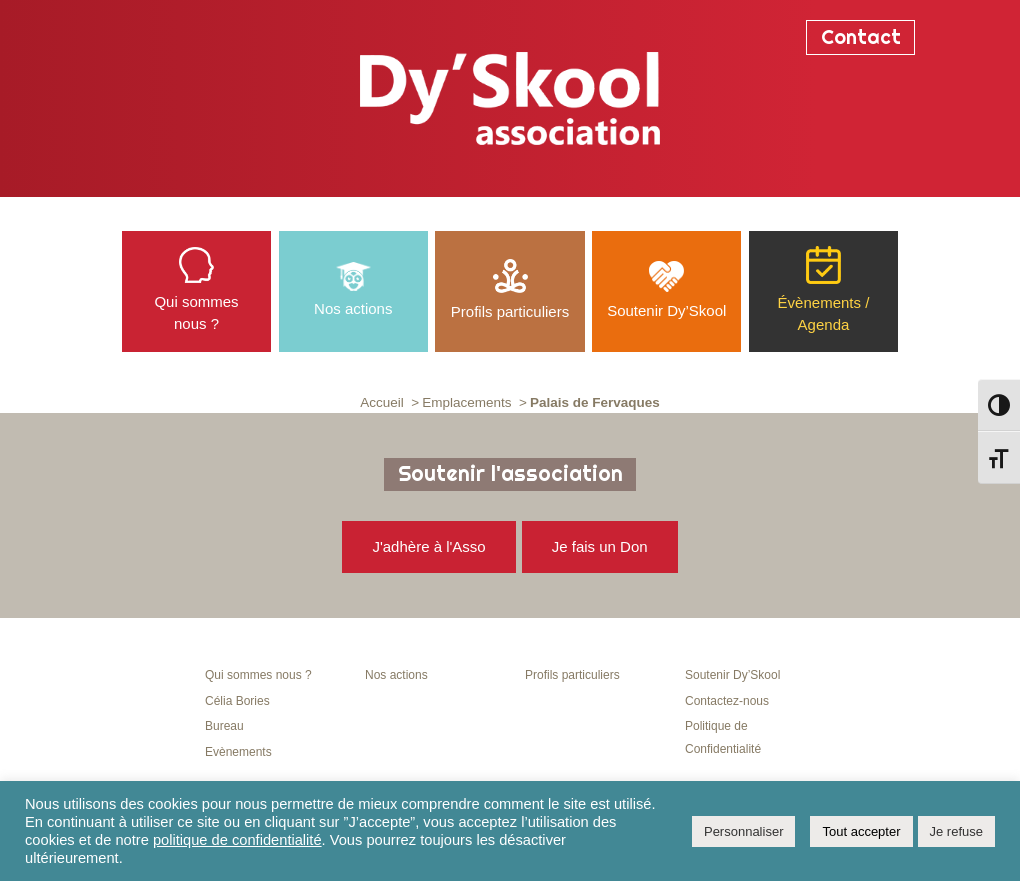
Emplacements (466, 402)
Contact (861, 37)
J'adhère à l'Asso (428, 546)
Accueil (382, 402)
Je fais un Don (600, 546)
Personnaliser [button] (744, 831)
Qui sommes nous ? (258, 675)
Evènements (238, 752)
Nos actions (396, 675)
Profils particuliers (572, 675)
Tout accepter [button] (861, 831)
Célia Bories (237, 701)
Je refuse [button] (956, 831)
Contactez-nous (727, 701)
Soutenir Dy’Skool (732, 675)
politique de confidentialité (237, 840)
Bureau (224, 726)
